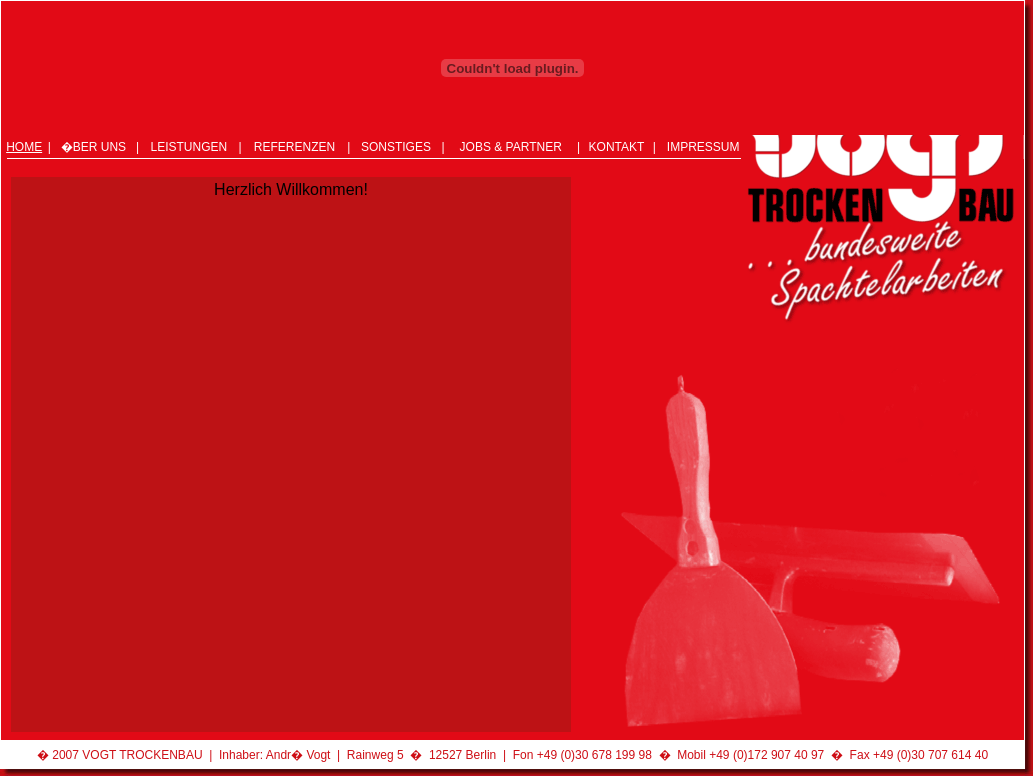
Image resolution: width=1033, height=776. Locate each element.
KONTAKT (617, 147)
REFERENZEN (294, 147)
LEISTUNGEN (188, 147)
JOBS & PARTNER (511, 147)
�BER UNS (93, 147)
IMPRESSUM (703, 147)
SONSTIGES (396, 147)
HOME (24, 147)
